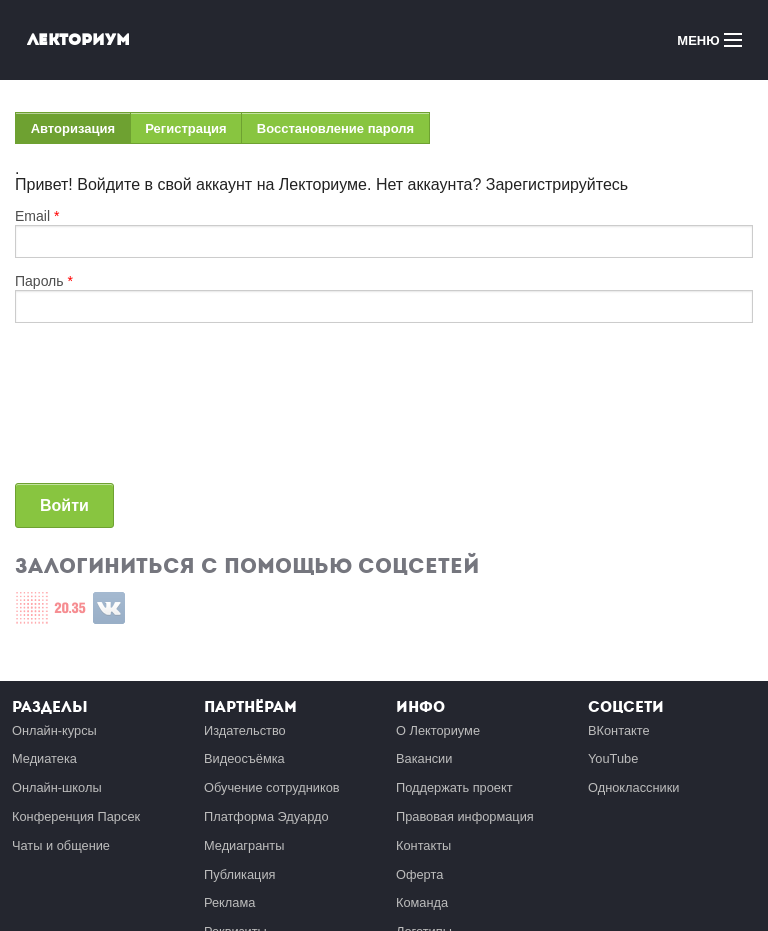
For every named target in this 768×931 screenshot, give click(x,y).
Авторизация (81, 132)
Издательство (245, 730)
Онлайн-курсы (54, 730)
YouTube (613, 758)
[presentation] (97, 411)
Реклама (229, 902)
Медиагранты (244, 845)
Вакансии (424, 758)
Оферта (419, 874)
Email (37, 216)
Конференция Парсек (76, 816)
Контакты (423, 845)
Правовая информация (465, 816)
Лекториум (78, 39)
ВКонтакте (619, 730)
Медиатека (44, 758)
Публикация (240, 874)
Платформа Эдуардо (266, 816)
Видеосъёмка (244, 758)
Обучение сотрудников (272, 787)
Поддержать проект (454, 787)
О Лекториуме (438, 730)
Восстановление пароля (335, 128)
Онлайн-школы (57, 787)
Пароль (44, 281)
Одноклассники (633, 787)
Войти (64, 505)
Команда (422, 902)
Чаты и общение (61, 845)
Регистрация (185, 128)
